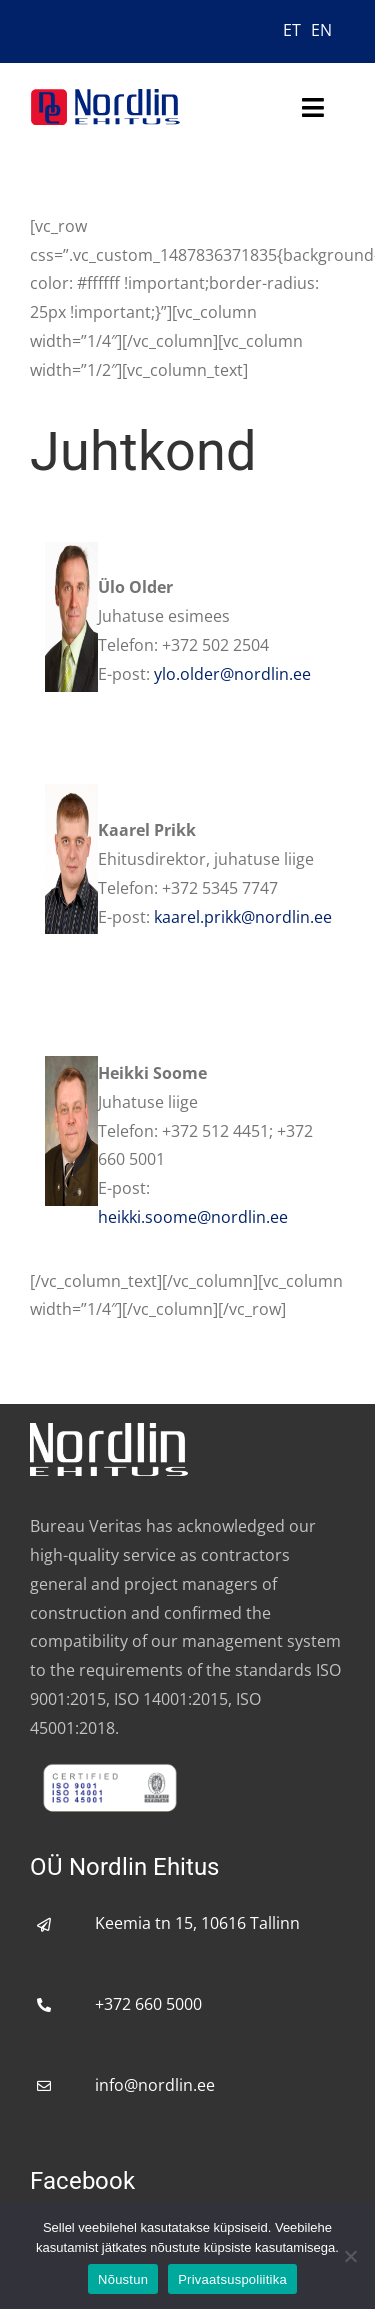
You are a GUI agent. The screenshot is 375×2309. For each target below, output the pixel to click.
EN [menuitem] (321, 30)
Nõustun (123, 2279)
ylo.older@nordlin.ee (232, 674)
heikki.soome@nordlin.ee (193, 1217)
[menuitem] (292, 29)
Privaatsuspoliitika (232, 2279)
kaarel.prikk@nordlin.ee (243, 917)
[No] (350, 2256)
